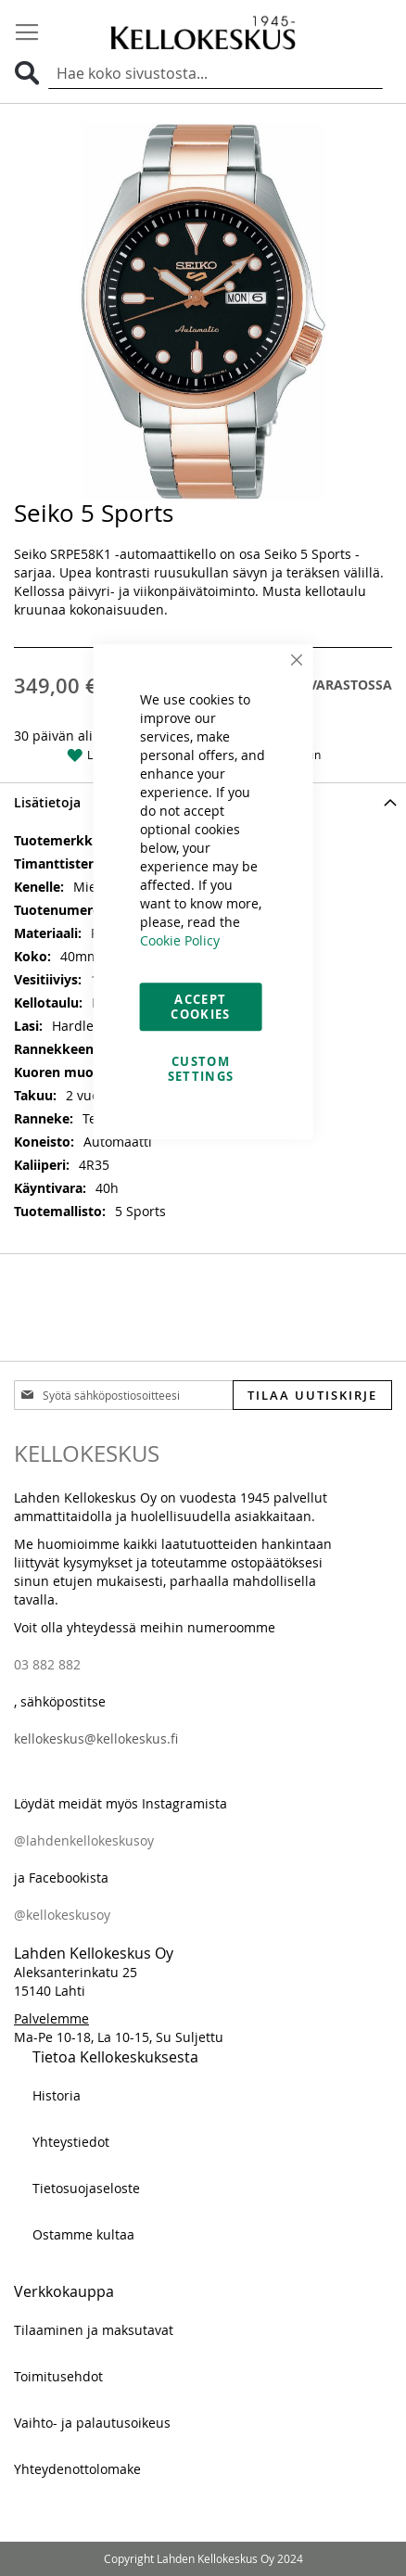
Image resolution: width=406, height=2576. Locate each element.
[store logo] (203, 32)
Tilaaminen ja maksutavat (93, 2330)
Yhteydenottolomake (77, 2469)
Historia (56, 2095)
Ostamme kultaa (83, 2234)
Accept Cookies (200, 1006)
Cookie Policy (180, 940)
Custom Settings (201, 1069)
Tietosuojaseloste (86, 2188)
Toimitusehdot (58, 2376)
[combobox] (215, 74)
